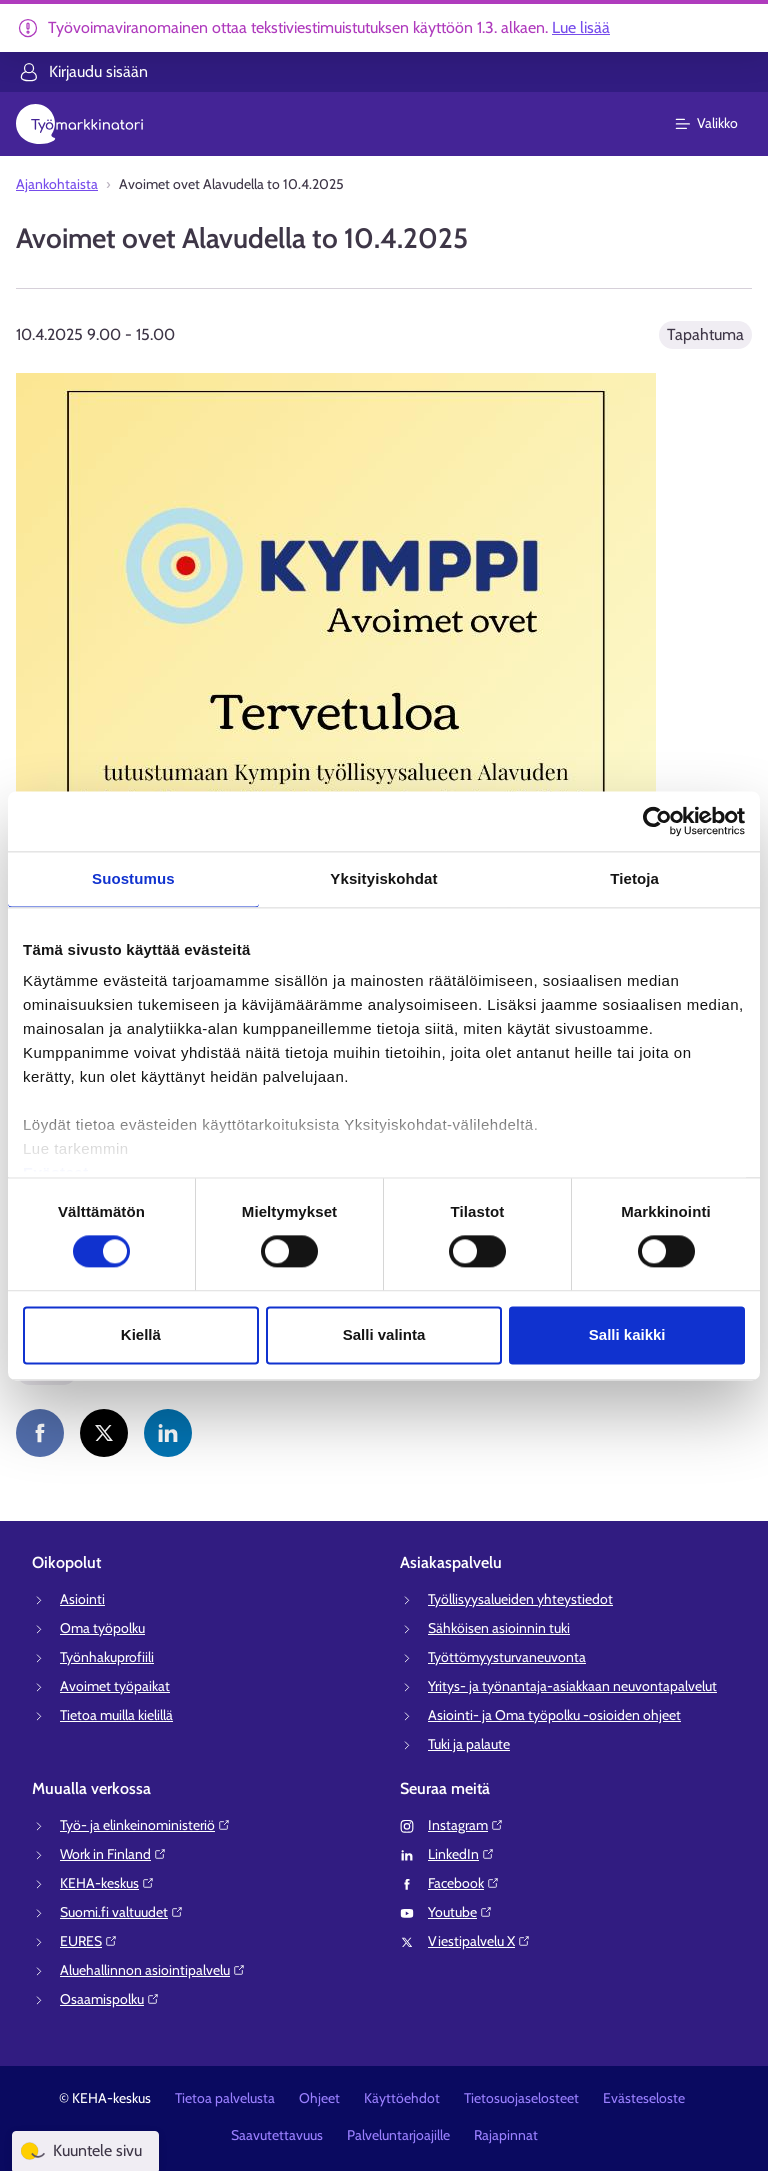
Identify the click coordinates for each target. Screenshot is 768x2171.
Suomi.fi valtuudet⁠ (122, 1912)
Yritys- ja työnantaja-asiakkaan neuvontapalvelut (572, 1686)
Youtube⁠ (460, 1912)
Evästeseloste (644, 2098)
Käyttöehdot (402, 2098)
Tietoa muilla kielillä (116, 1715)
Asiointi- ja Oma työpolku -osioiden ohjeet (554, 1715)
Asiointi (82, 1599)
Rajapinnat (506, 2135)
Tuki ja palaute (469, 1744)
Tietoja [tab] (634, 878)
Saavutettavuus (277, 2135)
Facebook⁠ (464, 1883)
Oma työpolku (102, 1628)
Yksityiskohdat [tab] (383, 878)
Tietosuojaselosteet (521, 2098)
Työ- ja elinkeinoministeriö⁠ (145, 1825)
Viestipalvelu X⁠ (479, 1941)
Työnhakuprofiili (107, 1657)
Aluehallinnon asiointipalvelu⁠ (153, 1970)
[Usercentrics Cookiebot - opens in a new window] (657, 821)
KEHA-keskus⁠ (107, 1883)
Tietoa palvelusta (225, 2098)
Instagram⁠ (466, 1825)
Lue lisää (581, 27)
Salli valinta (384, 1334)
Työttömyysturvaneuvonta (507, 1657)
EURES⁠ (89, 1941)
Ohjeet (319, 2098)
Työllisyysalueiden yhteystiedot (520, 1599)
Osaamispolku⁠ (110, 1999)
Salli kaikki (627, 1334)
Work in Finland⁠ (113, 1854)
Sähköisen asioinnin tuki (499, 1628)
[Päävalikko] (718, 124)
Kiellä (141, 1334)
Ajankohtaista (57, 184)
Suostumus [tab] (133, 878)
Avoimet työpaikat (115, 1686)
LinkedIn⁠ (461, 1854)
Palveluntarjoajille (398, 2135)
